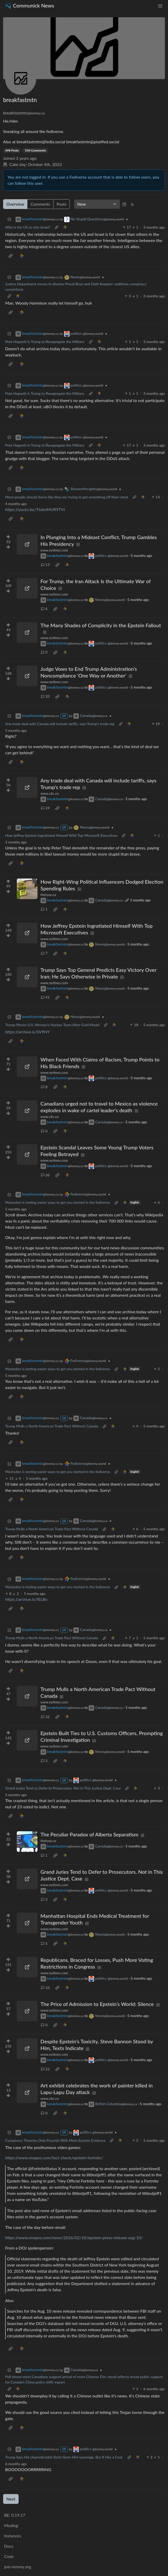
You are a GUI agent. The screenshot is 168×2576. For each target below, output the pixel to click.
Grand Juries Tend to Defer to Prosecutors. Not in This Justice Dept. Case (63, 1788)
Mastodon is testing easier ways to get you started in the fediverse (57, 1202)
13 (45, 564)
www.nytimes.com (54, 550)
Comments (40, 204)
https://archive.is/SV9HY (27, 1031)
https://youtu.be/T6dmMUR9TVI (35, 509)
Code (9, 2556)
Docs (8, 2546)
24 (45, 808)
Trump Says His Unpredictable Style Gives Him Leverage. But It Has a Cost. (64, 2457)
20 (45, 696)
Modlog (11, 2525)
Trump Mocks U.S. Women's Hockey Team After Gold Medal (52, 1025)
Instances (12, 2535)
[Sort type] (97, 204)
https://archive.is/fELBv (26, 1599)
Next (10, 2498)
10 (45, 1987)
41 (45, 997)
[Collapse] (9, 219)
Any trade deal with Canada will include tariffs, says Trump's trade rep (59, 724)
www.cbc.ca (50, 793)
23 (45, 2069)
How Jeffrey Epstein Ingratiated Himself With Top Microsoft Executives (61, 835)
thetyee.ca (48, 894)
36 (45, 1175)
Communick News (29, 5)
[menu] (160, 6)
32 (45, 1716)
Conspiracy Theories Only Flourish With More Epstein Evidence (55, 2140)
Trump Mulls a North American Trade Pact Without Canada (51, 1426)
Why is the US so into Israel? (27, 227)
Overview (15, 204)
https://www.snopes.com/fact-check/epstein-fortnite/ (54, 2157)
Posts (61, 204)
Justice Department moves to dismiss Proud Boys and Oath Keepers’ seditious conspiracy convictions (75, 286)
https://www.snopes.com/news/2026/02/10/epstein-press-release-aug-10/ (74, 2237)
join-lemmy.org (17, 2566)
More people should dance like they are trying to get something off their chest (66, 497)
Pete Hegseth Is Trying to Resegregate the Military (45, 341)
